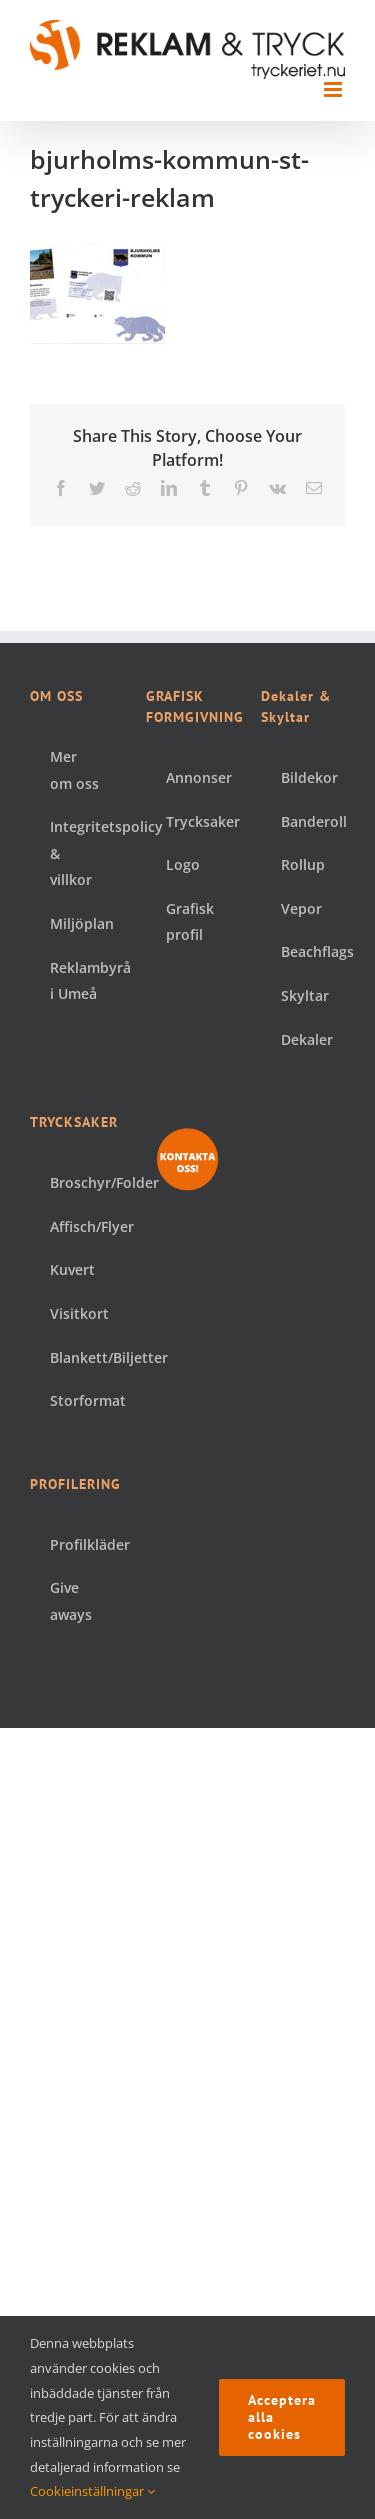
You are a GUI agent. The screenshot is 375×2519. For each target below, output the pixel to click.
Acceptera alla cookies (282, 2417)
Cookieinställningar (92, 2491)
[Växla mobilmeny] (334, 89)
